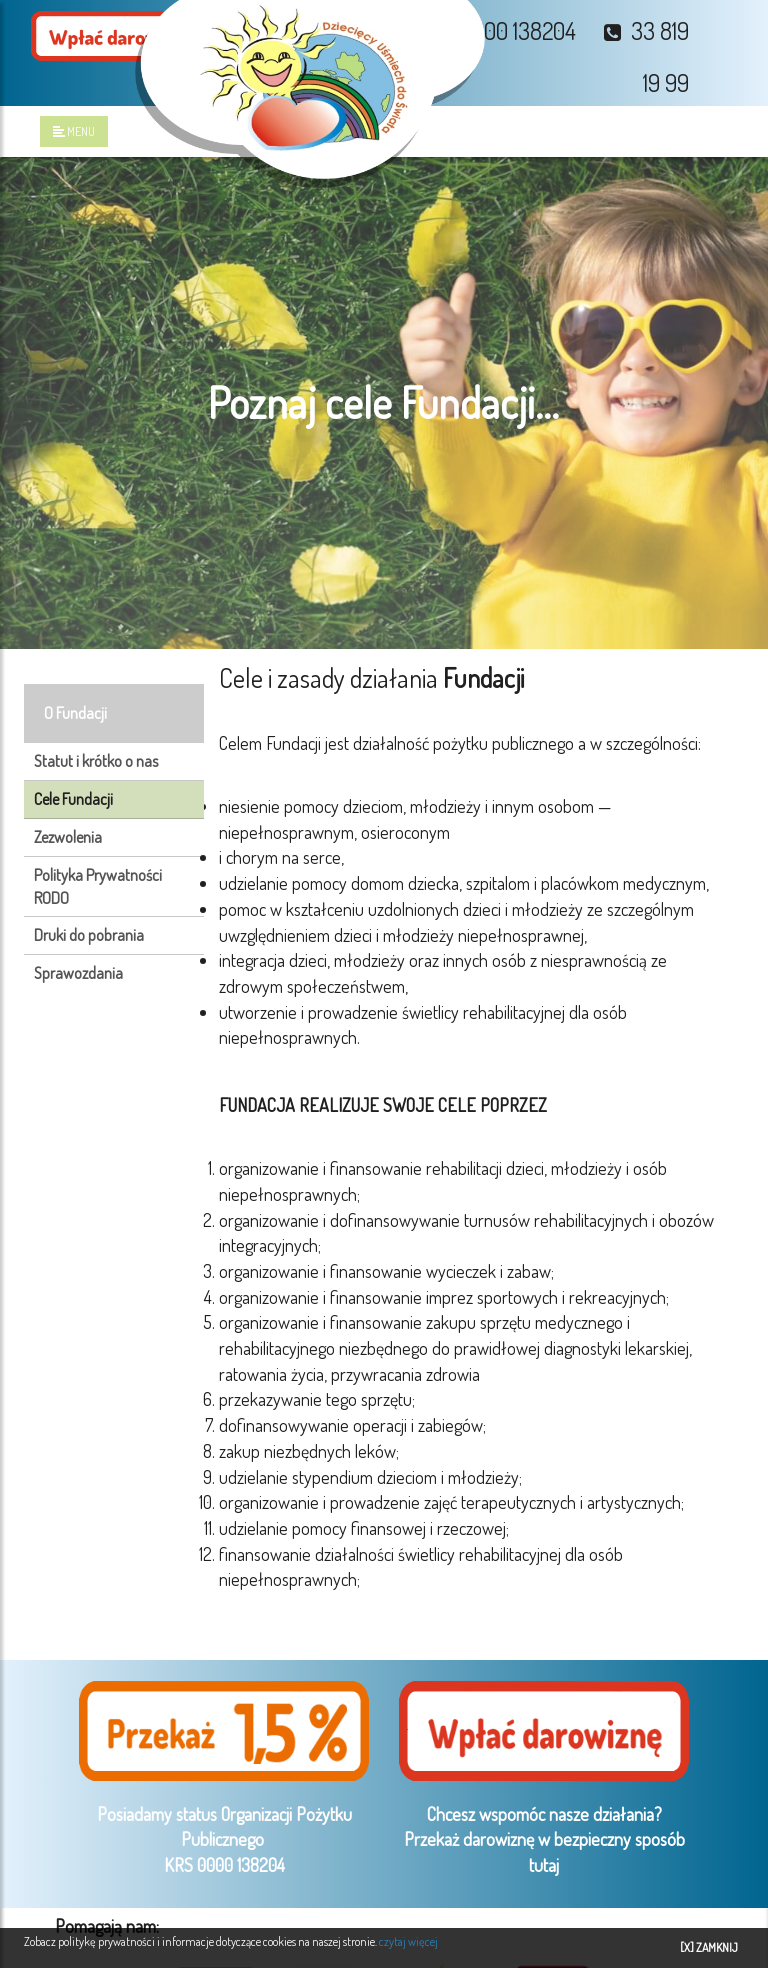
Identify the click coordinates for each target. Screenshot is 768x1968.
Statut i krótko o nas (96, 761)
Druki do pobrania (89, 935)
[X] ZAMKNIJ (709, 1947)
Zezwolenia (68, 837)
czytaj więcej (408, 1941)
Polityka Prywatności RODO (98, 886)
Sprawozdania (78, 973)
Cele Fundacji (73, 799)
